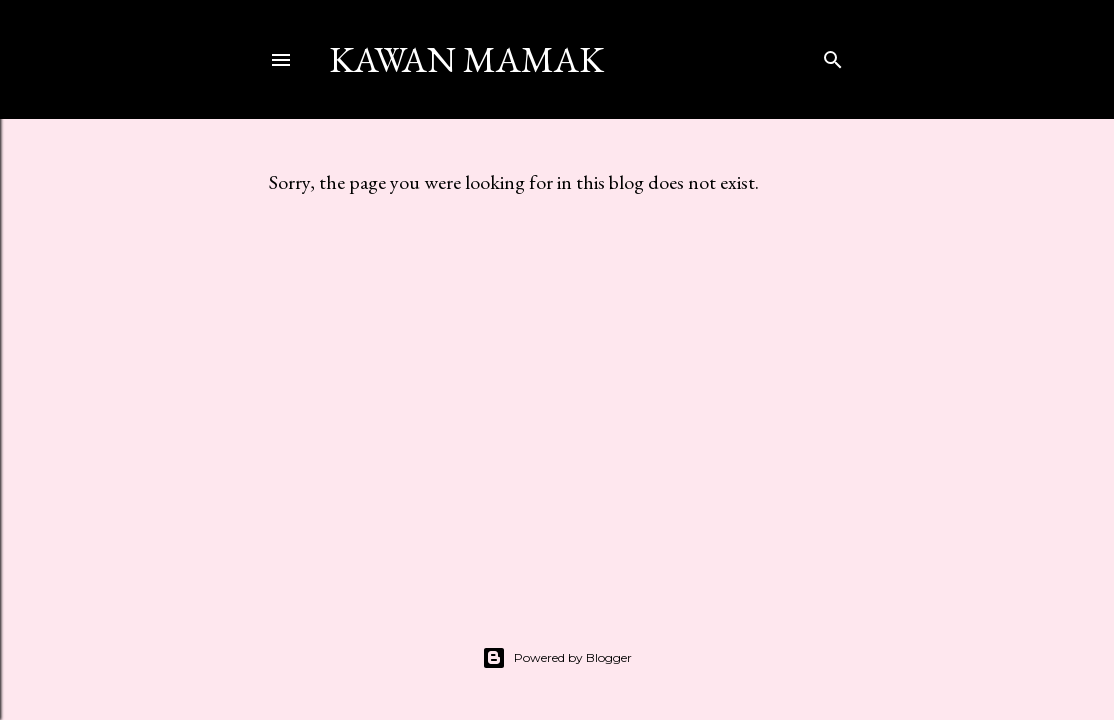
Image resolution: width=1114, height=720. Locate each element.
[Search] (833, 55)
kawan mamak (466, 59)
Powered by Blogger (557, 658)
